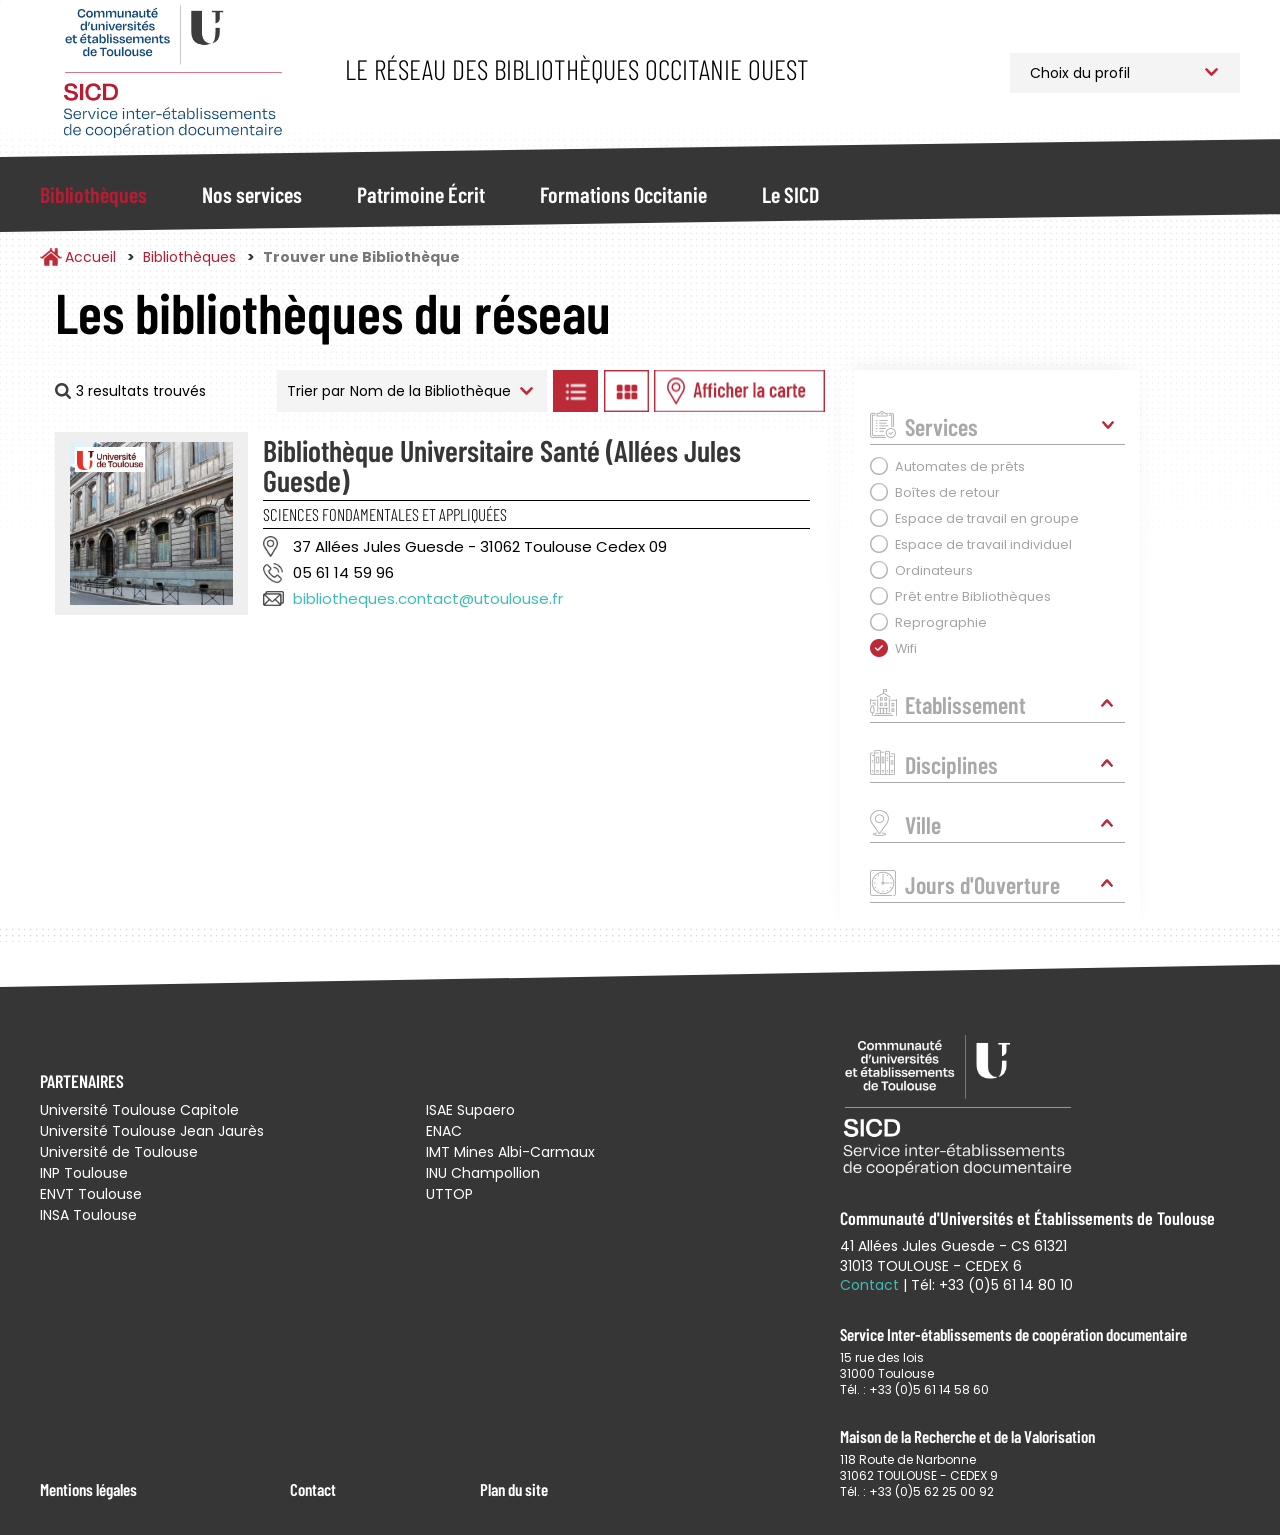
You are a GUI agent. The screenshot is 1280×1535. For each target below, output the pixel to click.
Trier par (316, 391)
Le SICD (790, 194)
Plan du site (514, 1489)
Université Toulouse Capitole (139, 1110)
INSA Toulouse (88, 1215)
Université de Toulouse (119, 1152)
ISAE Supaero (470, 1110)
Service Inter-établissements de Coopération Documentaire (172, 72)
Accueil (90, 257)
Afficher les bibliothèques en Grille (626, 391)
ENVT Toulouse (91, 1194)
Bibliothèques (93, 194)
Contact (313, 1489)
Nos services (252, 194)
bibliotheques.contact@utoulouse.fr (428, 598)
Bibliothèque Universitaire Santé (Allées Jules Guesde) (502, 465)
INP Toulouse (84, 1173)
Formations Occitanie (623, 194)
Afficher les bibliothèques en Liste (575, 391)
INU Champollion (483, 1173)
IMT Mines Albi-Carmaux (510, 1152)
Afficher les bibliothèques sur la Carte (739, 391)
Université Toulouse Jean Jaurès (152, 1131)
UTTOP (449, 1194)
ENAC (444, 1131)
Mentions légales (88, 1489)
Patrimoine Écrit (421, 194)
